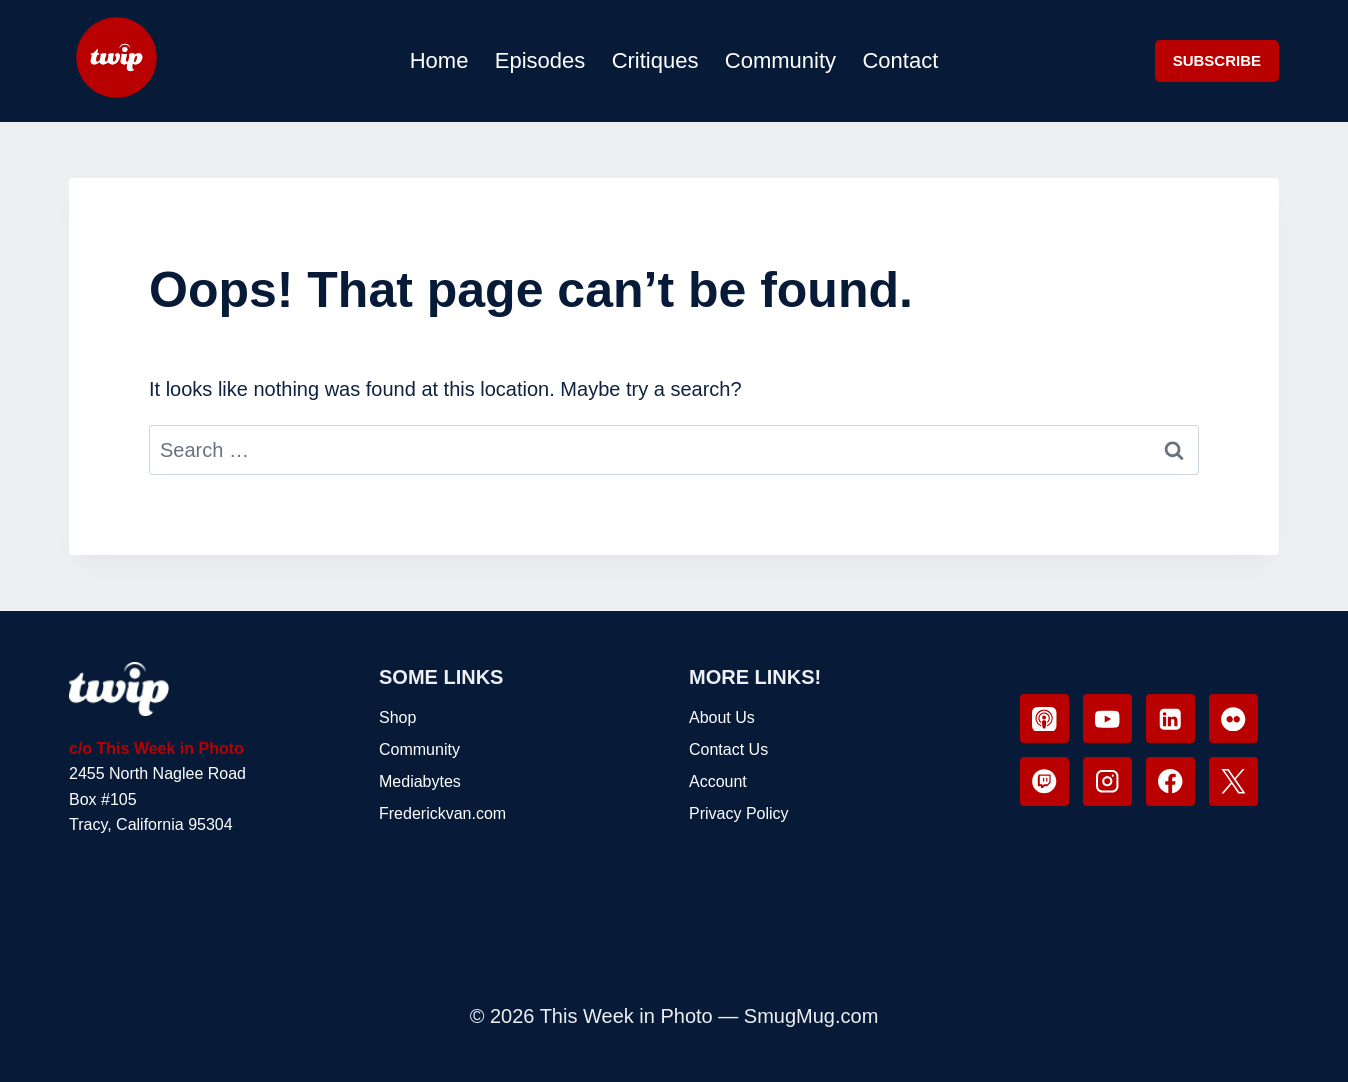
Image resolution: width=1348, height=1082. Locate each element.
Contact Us (728, 749)
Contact (900, 60)
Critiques (655, 60)
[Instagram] (1107, 781)
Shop (397, 717)
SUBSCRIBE (1217, 60)
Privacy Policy (739, 813)
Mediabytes (420, 781)
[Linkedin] (1170, 718)
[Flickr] (1233, 718)
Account (718, 781)
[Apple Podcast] (1044, 718)
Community (780, 60)
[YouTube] (1107, 718)
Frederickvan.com (442, 813)
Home (439, 60)
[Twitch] (1044, 781)
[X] (1233, 781)
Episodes (540, 60)
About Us (722, 717)
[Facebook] (1170, 781)
